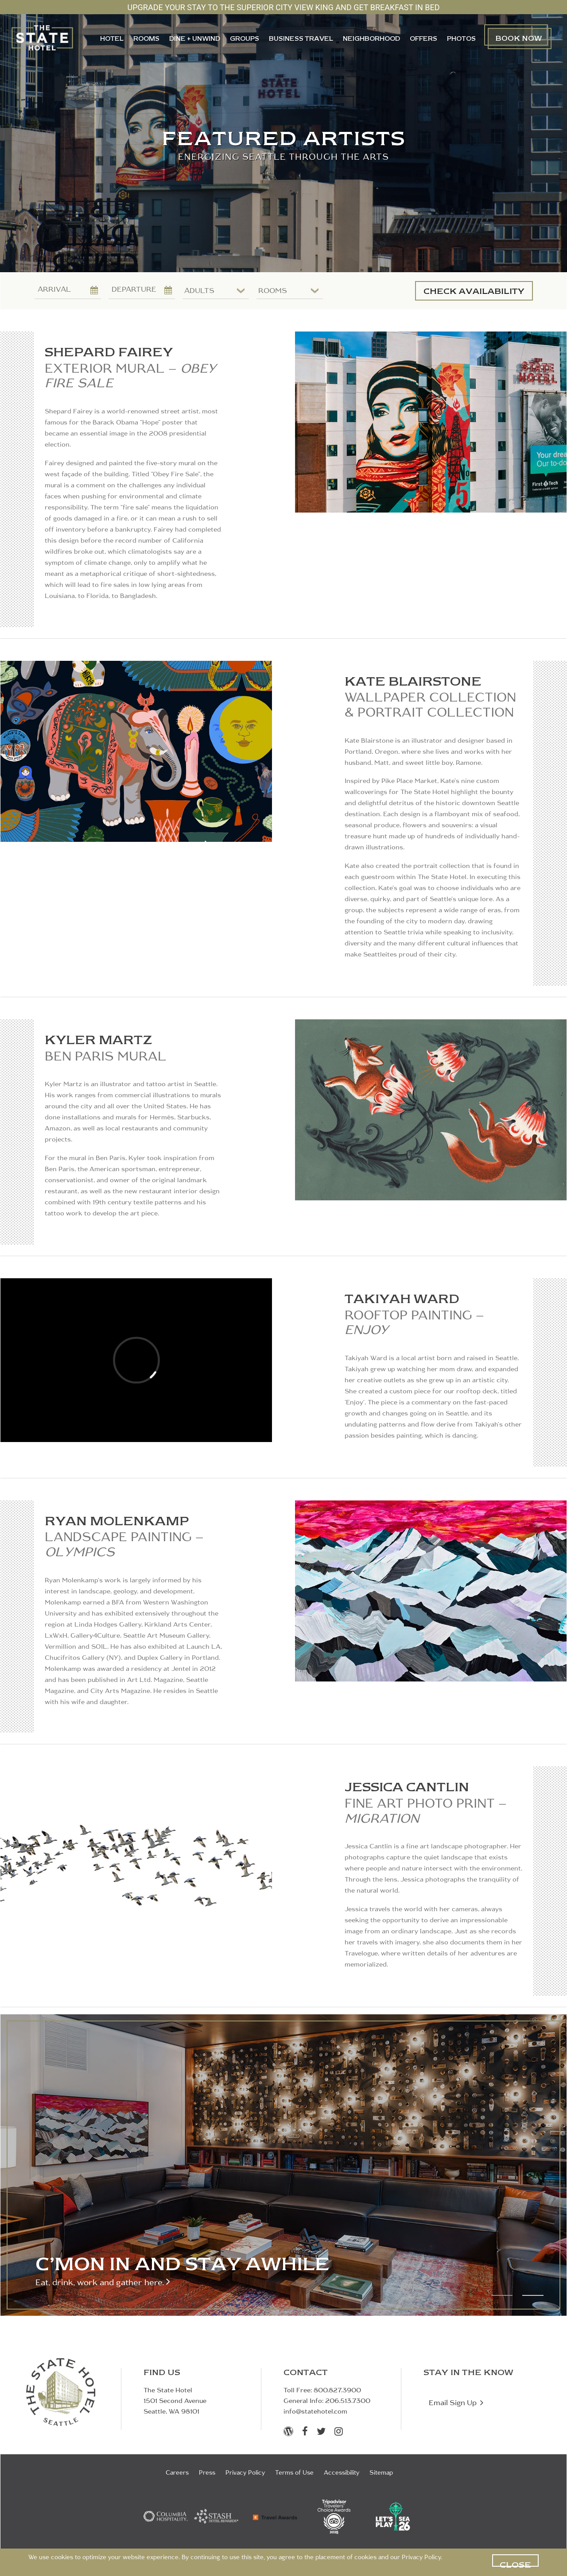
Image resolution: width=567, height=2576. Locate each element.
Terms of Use (294, 2473)
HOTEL (112, 38)
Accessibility (341, 2473)
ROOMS (146, 38)
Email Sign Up (456, 2402)
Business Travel (301, 38)
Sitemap (381, 2473)
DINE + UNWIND (194, 38)
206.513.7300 (347, 2401)
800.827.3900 (337, 2390)
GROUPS (244, 38)
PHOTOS (461, 38)
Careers (177, 2473)
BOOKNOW (518, 38)
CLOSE (515, 2563)
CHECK (473, 291)
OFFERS (423, 38)
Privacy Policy (421, 2558)
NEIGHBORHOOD (371, 38)
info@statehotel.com (315, 2412)
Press (207, 2473)
